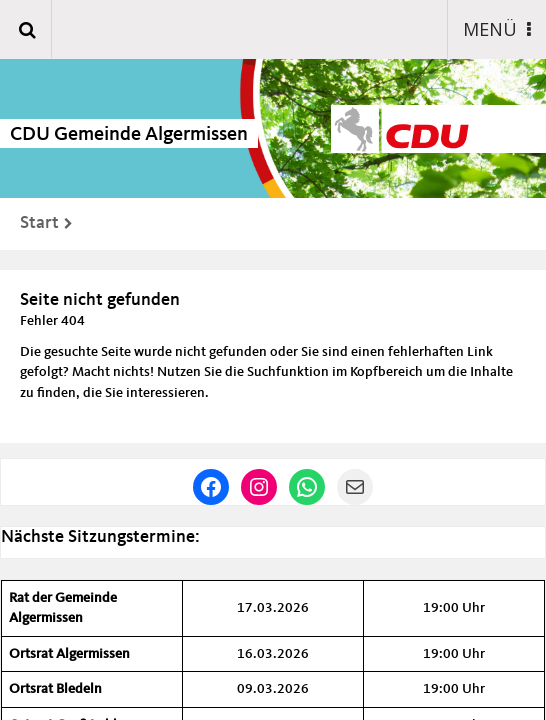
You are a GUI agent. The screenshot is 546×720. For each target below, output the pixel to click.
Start (39, 223)
